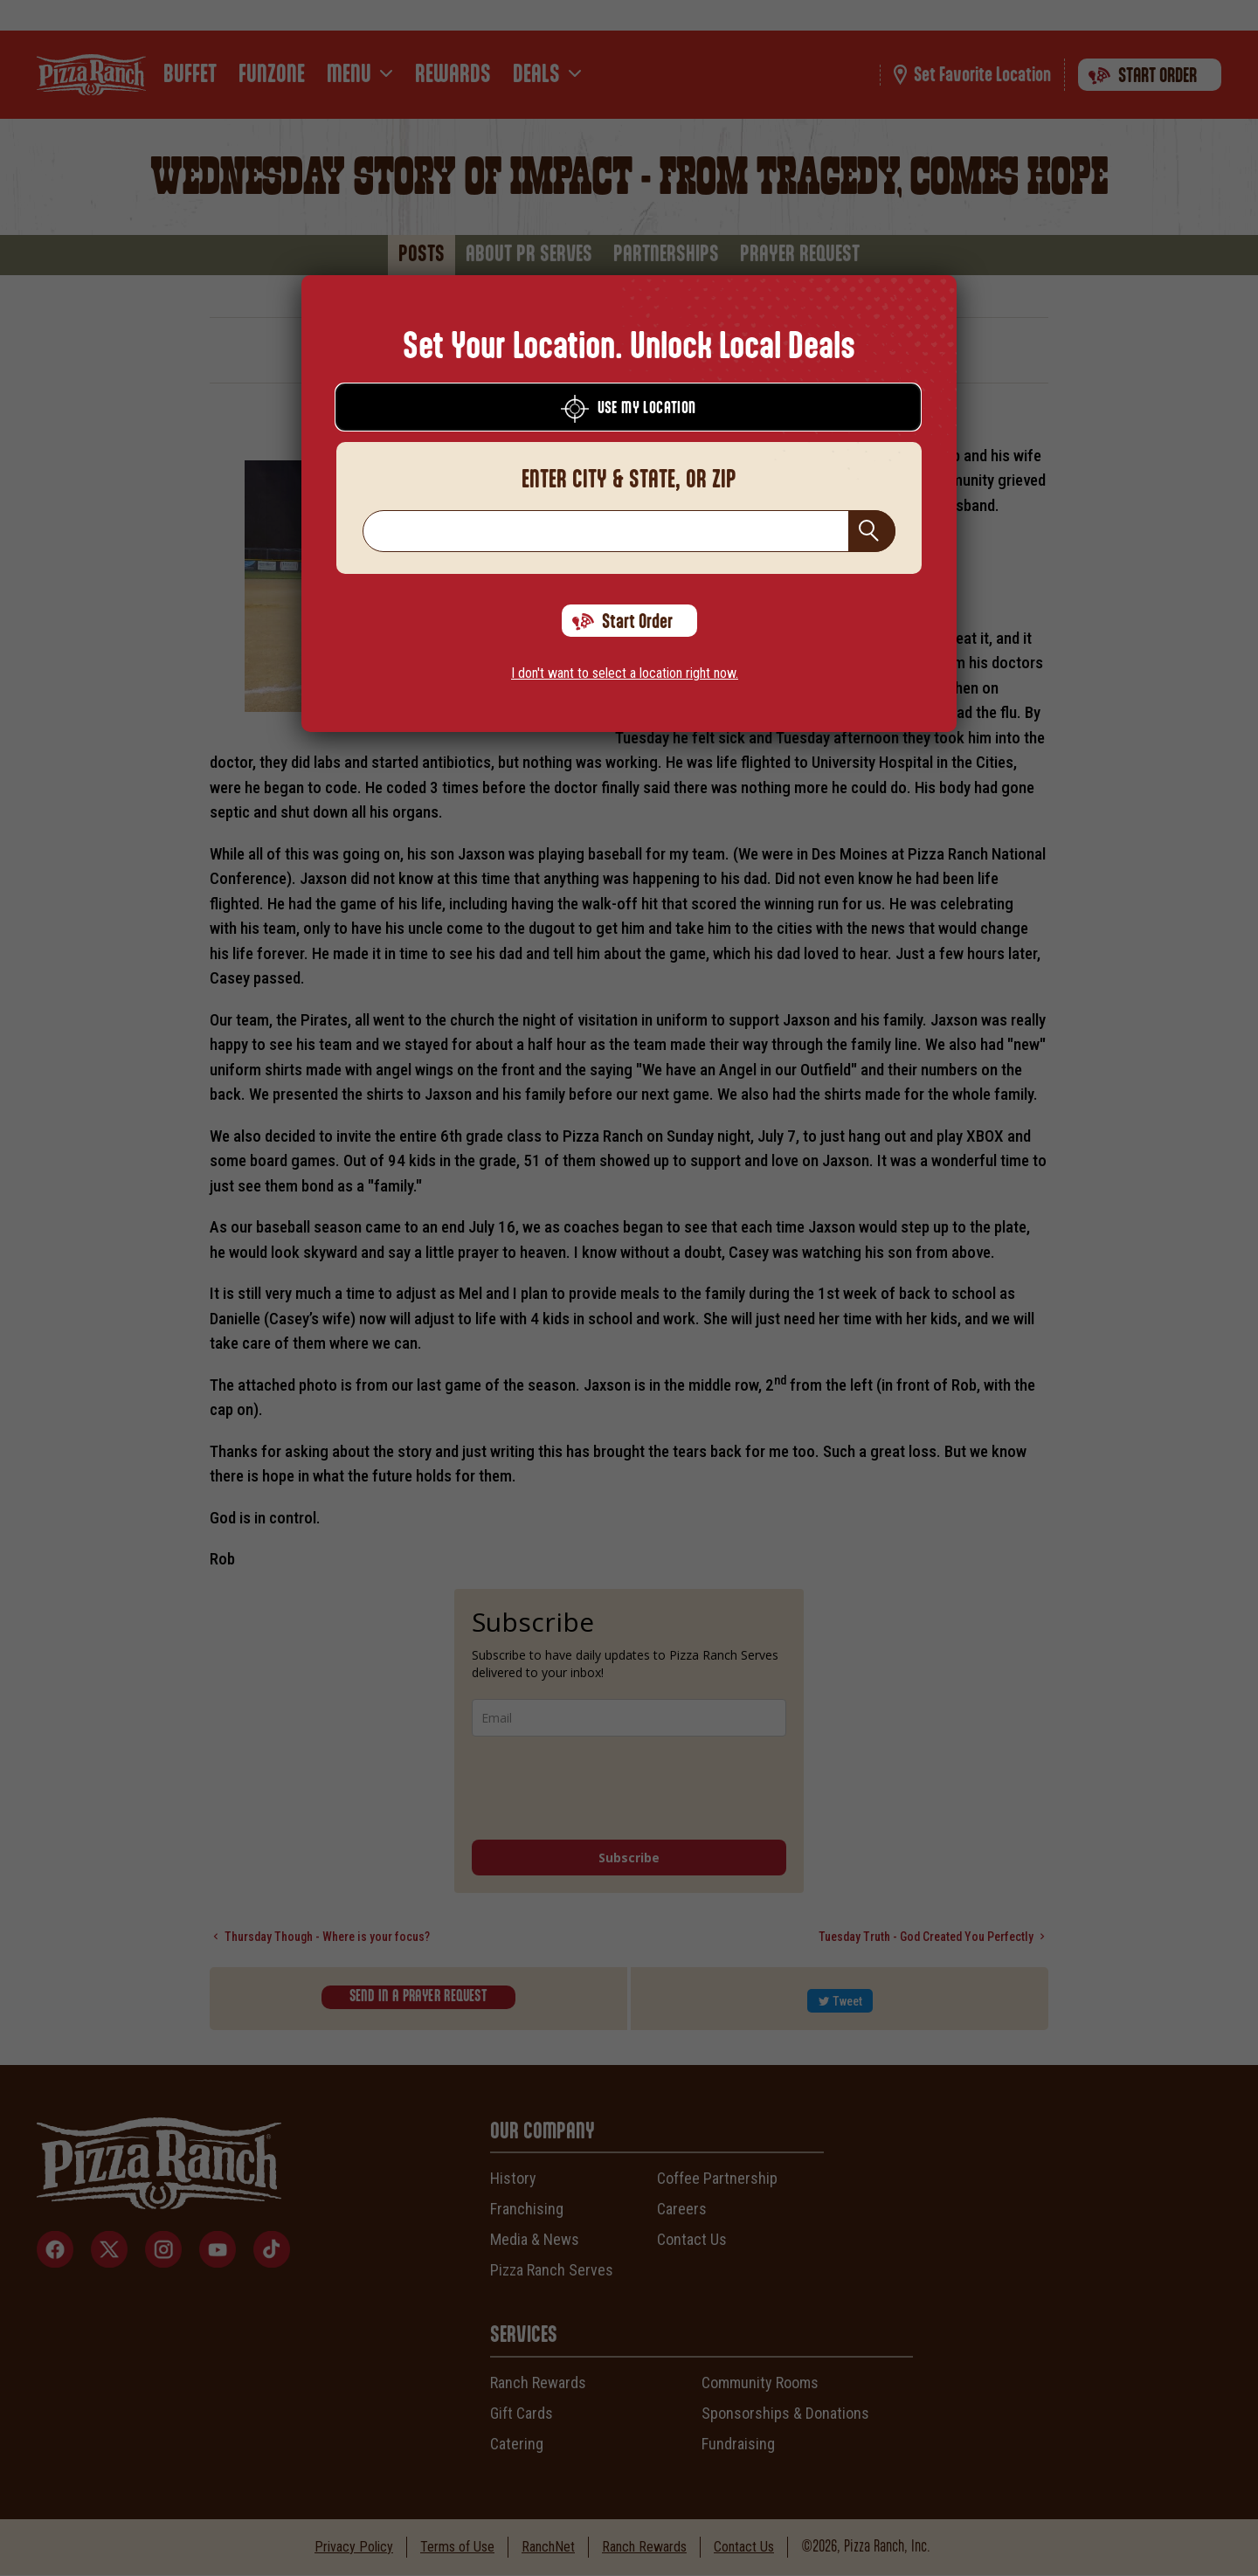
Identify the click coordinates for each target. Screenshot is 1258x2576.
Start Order (622, 622)
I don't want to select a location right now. (624, 673)
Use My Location (628, 409)
